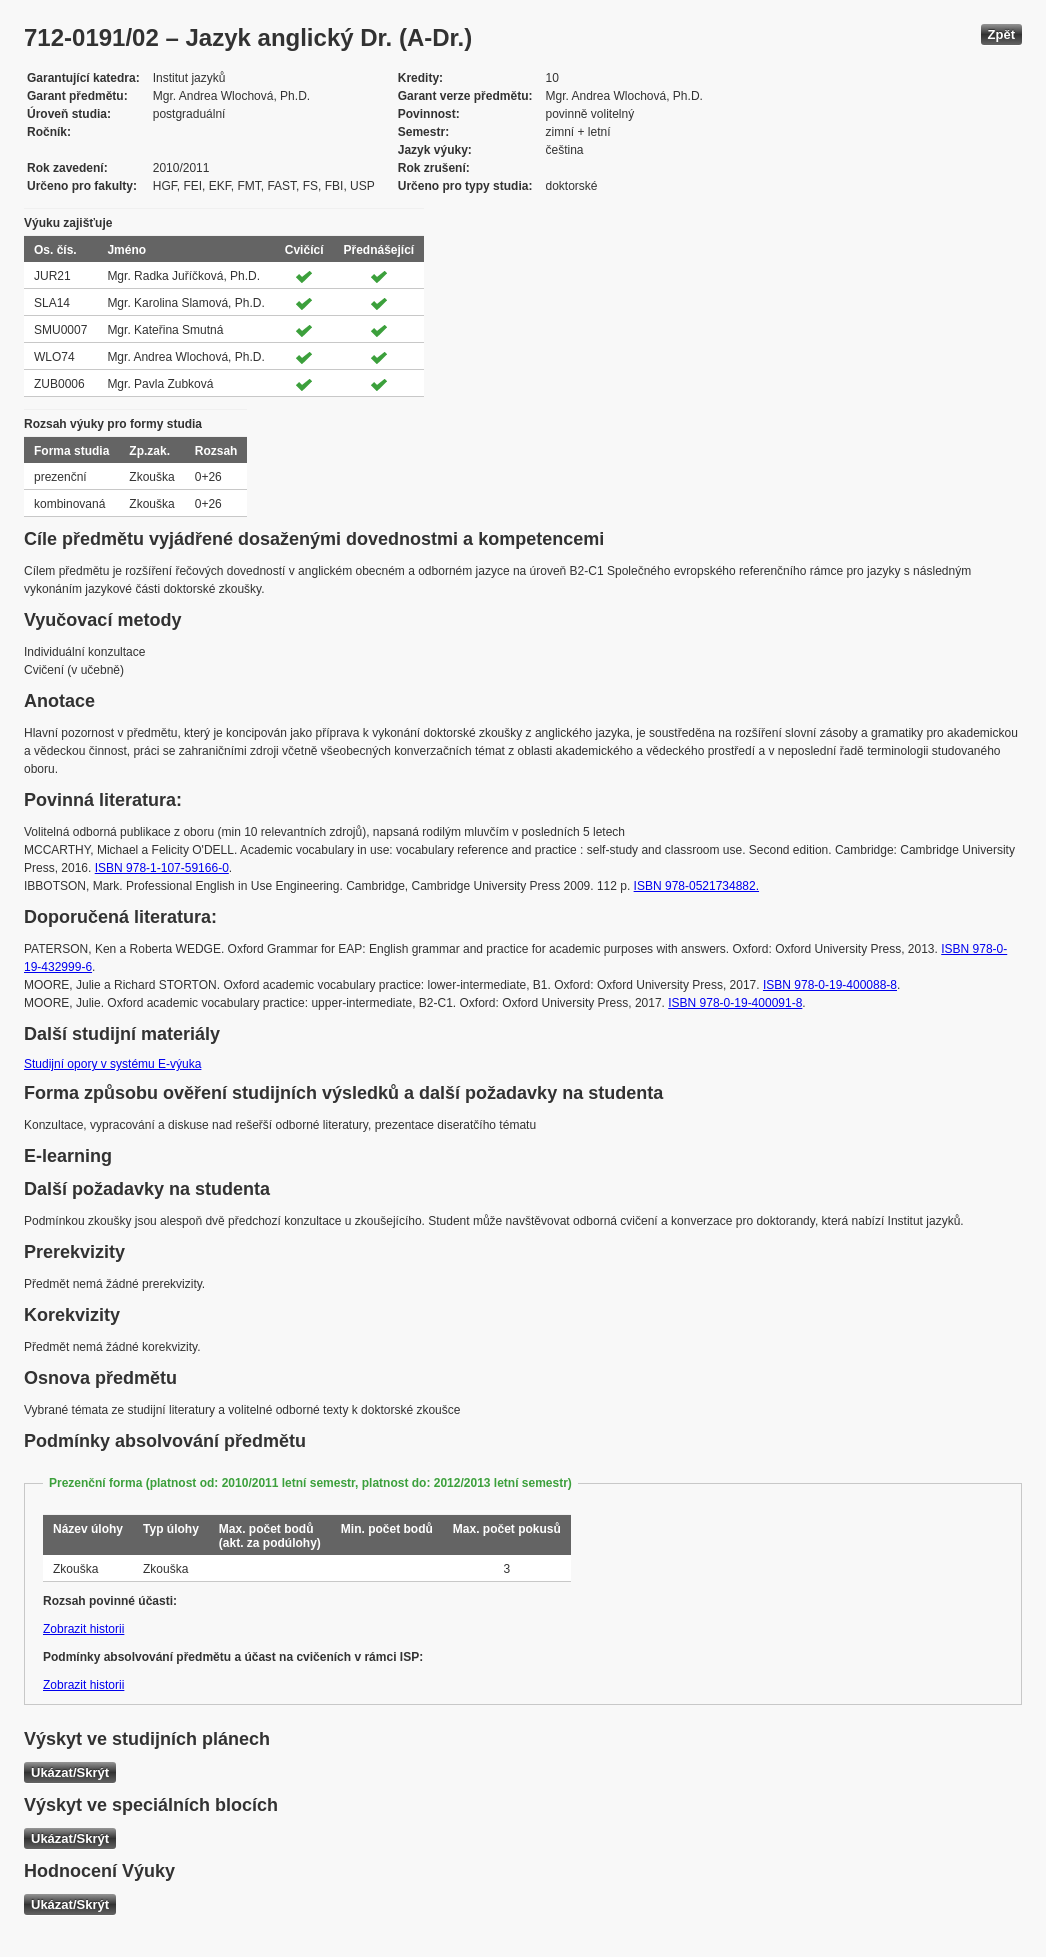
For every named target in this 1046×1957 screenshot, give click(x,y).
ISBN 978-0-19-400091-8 (735, 1003)
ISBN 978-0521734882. (696, 886)
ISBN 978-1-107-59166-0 (162, 868)
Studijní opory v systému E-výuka (112, 1064)
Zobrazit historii (83, 1629)
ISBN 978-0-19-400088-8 (830, 985)
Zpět (1001, 34)
